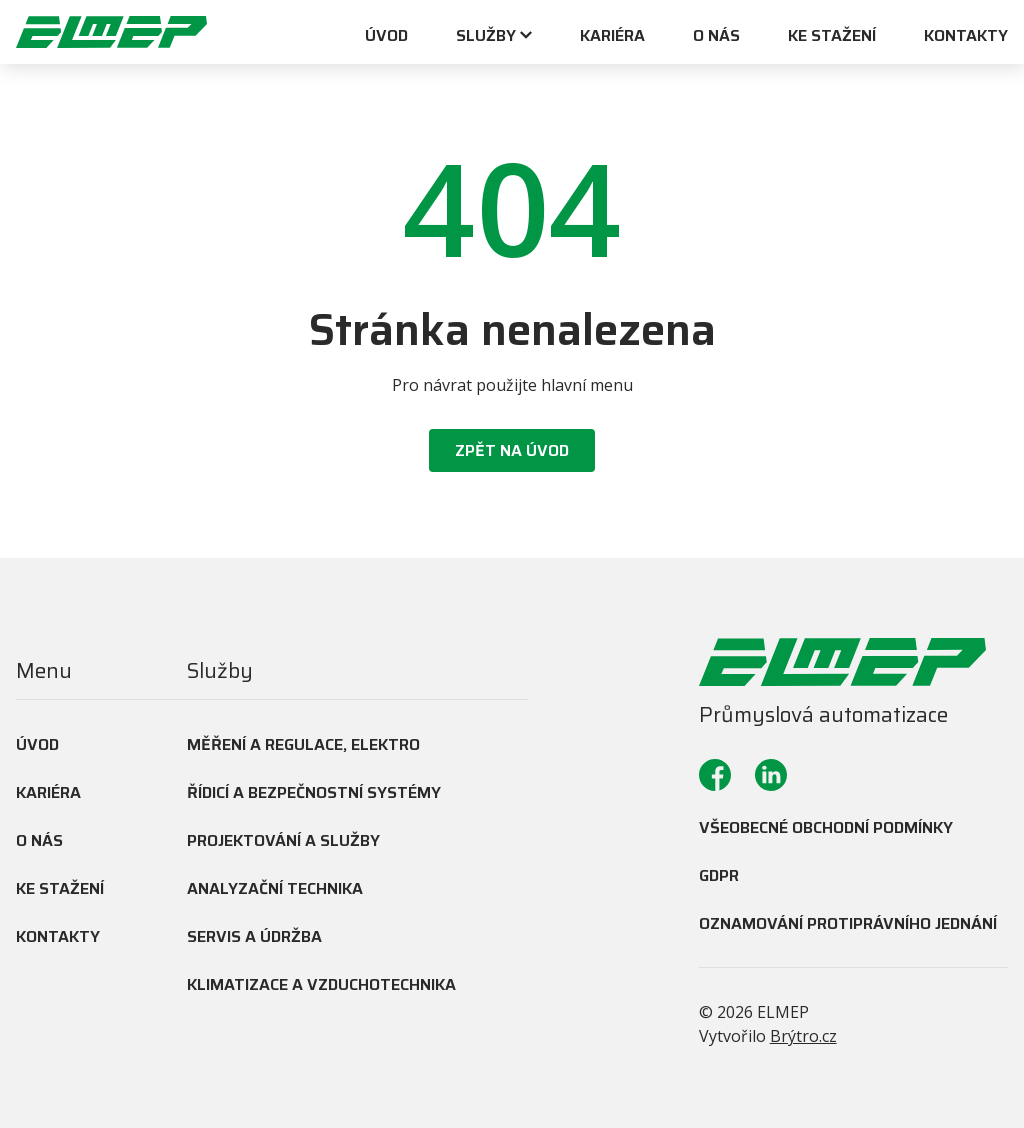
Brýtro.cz (803, 1036)
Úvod (386, 37)
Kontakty (966, 37)
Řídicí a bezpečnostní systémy (314, 792)
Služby (486, 37)
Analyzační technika (275, 888)
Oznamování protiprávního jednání (848, 923)
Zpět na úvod (512, 450)
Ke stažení (832, 37)
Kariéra (612, 37)
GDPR (719, 875)
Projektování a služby (283, 840)
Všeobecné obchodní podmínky (826, 827)
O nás (716, 37)
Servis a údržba (254, 936)
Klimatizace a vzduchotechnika (321, 984)
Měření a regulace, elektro (303, 744)
